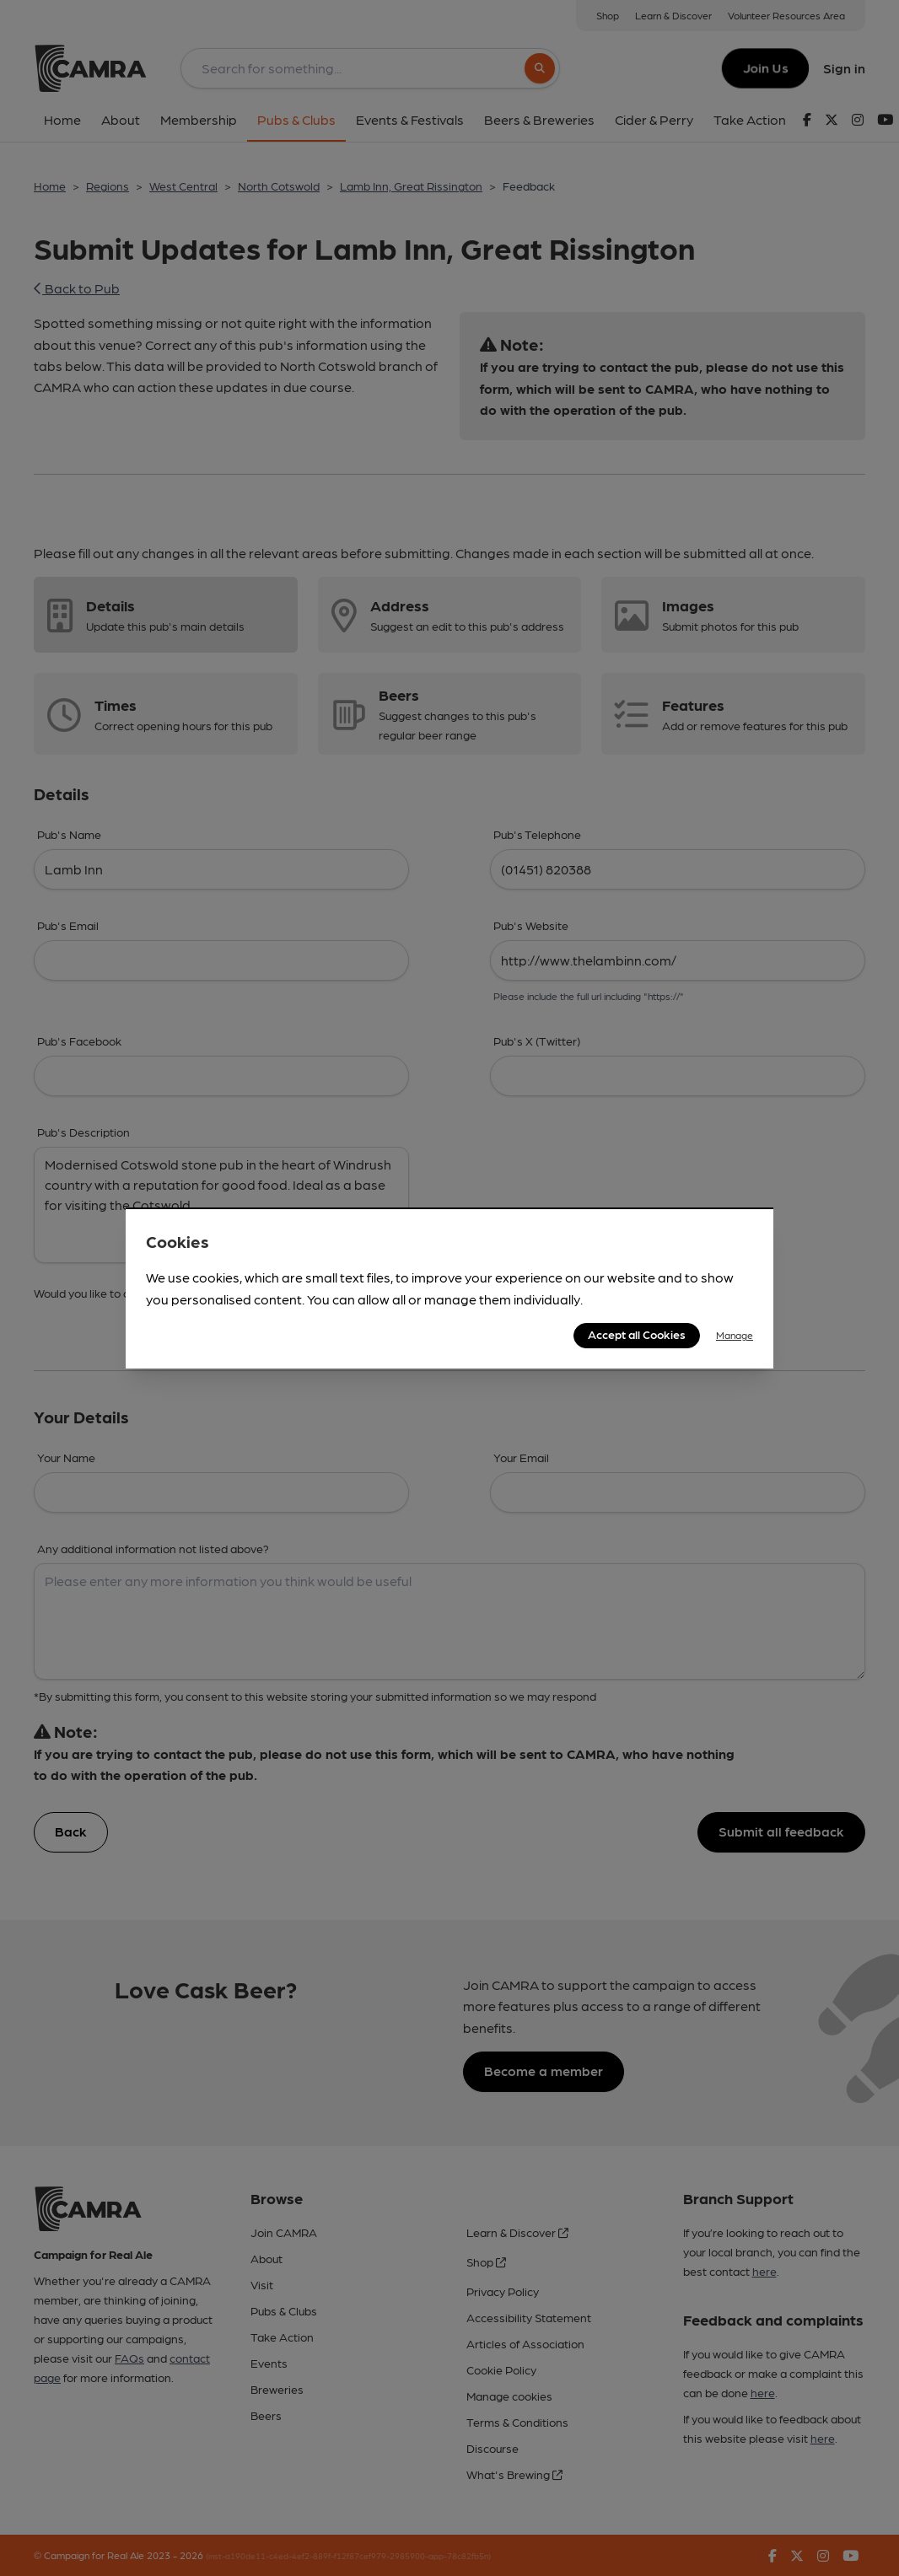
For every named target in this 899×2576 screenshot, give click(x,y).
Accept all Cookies (637, 1334)
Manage (734, 1335)
